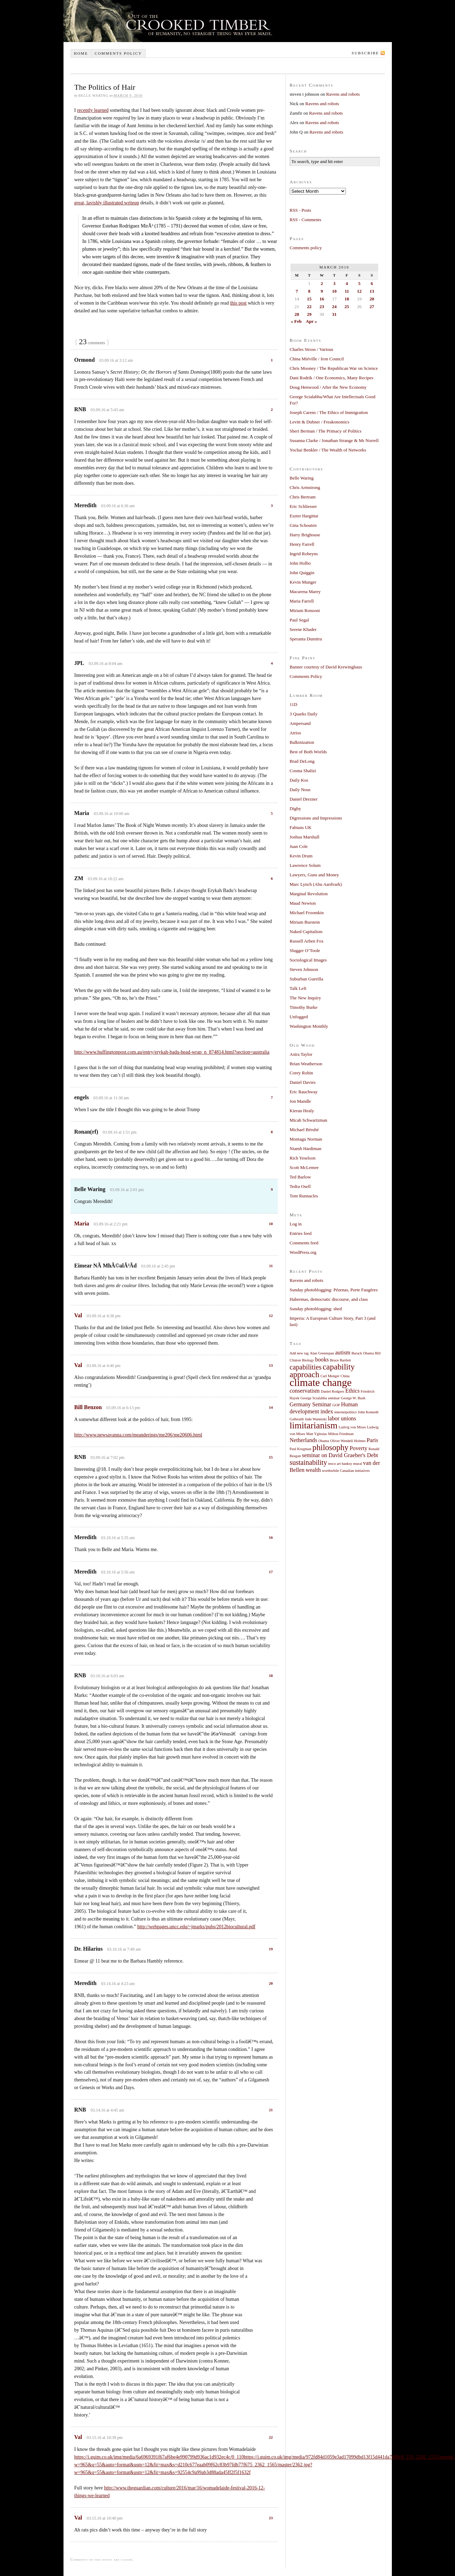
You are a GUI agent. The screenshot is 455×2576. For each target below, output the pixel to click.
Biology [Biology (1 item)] (308, 1360)
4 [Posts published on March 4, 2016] (347, 283)
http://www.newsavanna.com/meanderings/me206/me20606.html (138, 1434)
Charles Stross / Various (311, 349)
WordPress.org (303, 1252)
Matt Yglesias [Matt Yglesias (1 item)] (316, 1434)
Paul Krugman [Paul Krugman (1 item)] (301, 1449)
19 (271, 1949)
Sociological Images (308, 960)
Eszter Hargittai (304, 515)
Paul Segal (299, 620)
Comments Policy (306, 676)
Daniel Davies (303, 1082)
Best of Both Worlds (308, 751)
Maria (81, 1223)
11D (293, 704)
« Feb (296, 321)
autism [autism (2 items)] (342, 1353)
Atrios (295, 732)
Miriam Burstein (305, 922)
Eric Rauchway (304, 1091)
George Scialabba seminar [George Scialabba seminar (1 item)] (320, 1398)
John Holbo (300, 563)
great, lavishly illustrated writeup (106, 202)
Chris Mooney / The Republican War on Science (334, 368)
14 (271, 1407)
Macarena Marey (305, 591)
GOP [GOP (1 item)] (336, 1405)
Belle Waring (302, 478)
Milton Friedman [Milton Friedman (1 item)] (341, 1434)
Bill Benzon (88, 1407)
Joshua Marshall (305, 837)
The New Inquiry (305, 997)
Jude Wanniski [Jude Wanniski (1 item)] (316, 1419)
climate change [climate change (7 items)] (321, 1382)
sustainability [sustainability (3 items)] (308, 1462)
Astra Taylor (301, 1054)
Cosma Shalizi (303, 770)
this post (238, 303)
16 (271, 1537)
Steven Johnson (304, 969)
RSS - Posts (300, 210)
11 (271, 1266)
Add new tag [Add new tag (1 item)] (299, 1353)
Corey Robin (301, 1072)
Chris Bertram (303, 496)
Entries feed (301, 1233)
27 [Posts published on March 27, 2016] (371, 306)
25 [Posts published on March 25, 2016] (346, 306)
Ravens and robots (343, 94)
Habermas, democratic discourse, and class (329, 1299)
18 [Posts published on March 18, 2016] (346, 298)
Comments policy (118, 53)
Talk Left (298, 988)
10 (271, 1224)
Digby (295, 808)
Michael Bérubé (304, 1129)
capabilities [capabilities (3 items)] (306, 1367)
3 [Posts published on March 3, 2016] (334, 283)
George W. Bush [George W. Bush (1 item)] (353, 1398)
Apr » (311, 321)
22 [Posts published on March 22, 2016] (309, 306)
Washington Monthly (309, 1026)
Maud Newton (303, 903)
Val (78, 1315)
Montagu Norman (306, 1139)
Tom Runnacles (304, 1195)
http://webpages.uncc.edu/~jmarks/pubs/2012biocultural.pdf (196, 1926)
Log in (296, 1223)
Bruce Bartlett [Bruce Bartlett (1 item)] (340, 1360)
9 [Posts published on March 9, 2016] (322, 291)
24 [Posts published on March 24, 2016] (334, 306)
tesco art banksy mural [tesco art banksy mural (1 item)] (345, 1464)
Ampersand (300, 723)
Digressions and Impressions (316, 818)
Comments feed (304, 1242)
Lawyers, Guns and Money (314, 874)
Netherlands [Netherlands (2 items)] (303, 1440)
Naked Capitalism (306, 931)
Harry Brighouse (305, 534)
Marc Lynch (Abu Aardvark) (316, 884)
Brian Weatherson (306, 1063)
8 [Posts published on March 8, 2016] (309, 291)
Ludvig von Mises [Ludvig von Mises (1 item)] (352, 1427)
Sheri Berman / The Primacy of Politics (326, 431)
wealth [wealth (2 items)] (313, 1470)
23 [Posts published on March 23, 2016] (322, 306)
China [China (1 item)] (345, 1376)
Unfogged (299, 1016)
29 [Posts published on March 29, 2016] (309, 314)
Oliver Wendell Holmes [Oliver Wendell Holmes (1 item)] (348, 1441)
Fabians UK (301, 827)
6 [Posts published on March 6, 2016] (372, 283)
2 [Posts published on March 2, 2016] (322, 283)
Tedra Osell (300, 1186)
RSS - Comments (305, 219)
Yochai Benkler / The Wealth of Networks (328, 450)
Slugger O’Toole (305, 950)
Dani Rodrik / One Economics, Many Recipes (332, 377)
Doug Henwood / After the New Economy (328, 387)
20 (271, 1983)
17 (271, 1572)
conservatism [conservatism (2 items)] (305, 1391)
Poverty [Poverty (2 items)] (359, 1448)
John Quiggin (302, 572)
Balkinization (302, 742)
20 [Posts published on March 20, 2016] (371, 298)
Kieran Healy (302, 1110)
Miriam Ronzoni (305, 610)
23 (271, 2518)
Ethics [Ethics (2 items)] (352, 1391)
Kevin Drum (301, 855)
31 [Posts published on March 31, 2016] (334, 314)
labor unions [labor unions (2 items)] (342, 1418)
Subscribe (365, 53)
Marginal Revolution (309, 893)
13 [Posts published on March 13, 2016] (371, 291)
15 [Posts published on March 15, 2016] (309, 298)
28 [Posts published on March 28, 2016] (296, 314)
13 (271, 1365)
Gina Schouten (303, 525)
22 (271, 2437)
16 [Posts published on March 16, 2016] (322, 298)
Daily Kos (299, 780)
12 (271, 1315)
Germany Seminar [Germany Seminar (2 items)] (311, 1404)
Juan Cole (299, 846)
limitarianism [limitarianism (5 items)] (313, 1425)
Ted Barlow (300, 1177)
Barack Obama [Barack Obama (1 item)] (363, 1353)
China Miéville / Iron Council (317, 358)
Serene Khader (303, 629)
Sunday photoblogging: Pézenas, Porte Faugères (334, 1289)
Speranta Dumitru (306, 638)
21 (271, 2110)
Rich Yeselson (303, 1158)
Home (81, 53)
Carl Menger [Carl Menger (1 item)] (329, 1376)
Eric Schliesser (303, 506)
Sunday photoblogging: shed (316, 1308)
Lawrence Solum (305, 865)
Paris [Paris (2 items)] (372, 1440)
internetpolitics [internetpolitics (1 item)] (345, 1412)
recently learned (93, 110)
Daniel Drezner (304, 799)
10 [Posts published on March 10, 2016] (334, 291)
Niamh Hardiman (306, 1148)
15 (271, 1457)
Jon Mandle (300, 1101)
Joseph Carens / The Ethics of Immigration (329, 412)
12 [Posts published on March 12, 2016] (359, 291)
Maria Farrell (302, 601)
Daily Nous (300, 789)
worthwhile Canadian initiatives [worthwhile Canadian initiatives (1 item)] (346, 1471)
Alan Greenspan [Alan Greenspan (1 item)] (322, 1353)
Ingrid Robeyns (304, 553)
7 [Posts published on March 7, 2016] (297, 291)
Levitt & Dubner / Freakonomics (319, 421)
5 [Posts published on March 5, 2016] (359, 283)
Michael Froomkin (307, 912)
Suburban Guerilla (306, 978)
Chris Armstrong (305, 487)
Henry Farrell (302, 544)
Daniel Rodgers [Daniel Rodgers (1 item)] (332, 1391)
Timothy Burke (303, 1007)
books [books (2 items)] (322, 1360)
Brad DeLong (302, 761)
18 (271, 1675)
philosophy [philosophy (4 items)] (331, 1447)
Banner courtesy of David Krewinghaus (326, 667)
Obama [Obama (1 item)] (323, 1441)
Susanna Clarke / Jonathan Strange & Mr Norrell (334, 440)
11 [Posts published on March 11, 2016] (346, 291)
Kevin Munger (303, 582)
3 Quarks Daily (303, 713)
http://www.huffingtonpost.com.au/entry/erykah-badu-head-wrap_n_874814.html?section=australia (171, 1052)
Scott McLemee (304, 1167)
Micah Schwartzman (308, 1120)
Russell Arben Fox (307, 941)
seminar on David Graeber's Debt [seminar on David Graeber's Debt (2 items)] (340, 1455)
